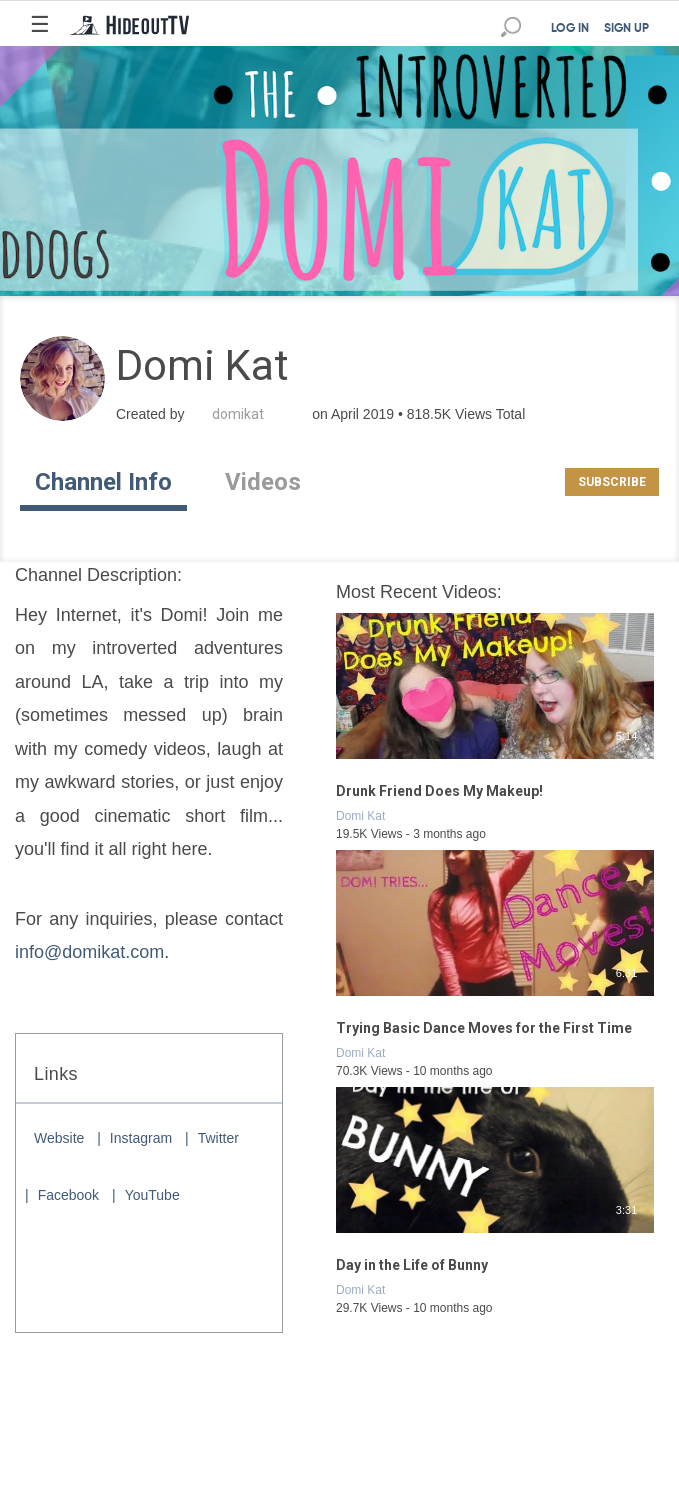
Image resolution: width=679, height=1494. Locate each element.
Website (59, 1138)
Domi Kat (360, 816)
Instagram (141, 1138)
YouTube (152, 1195)
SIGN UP (626, 29)
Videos (263, 482)
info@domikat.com (89, 952)
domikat (238, 414)
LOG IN (570, 29)
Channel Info (103, 482)
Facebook (68, 1195)
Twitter (218, 1138)
